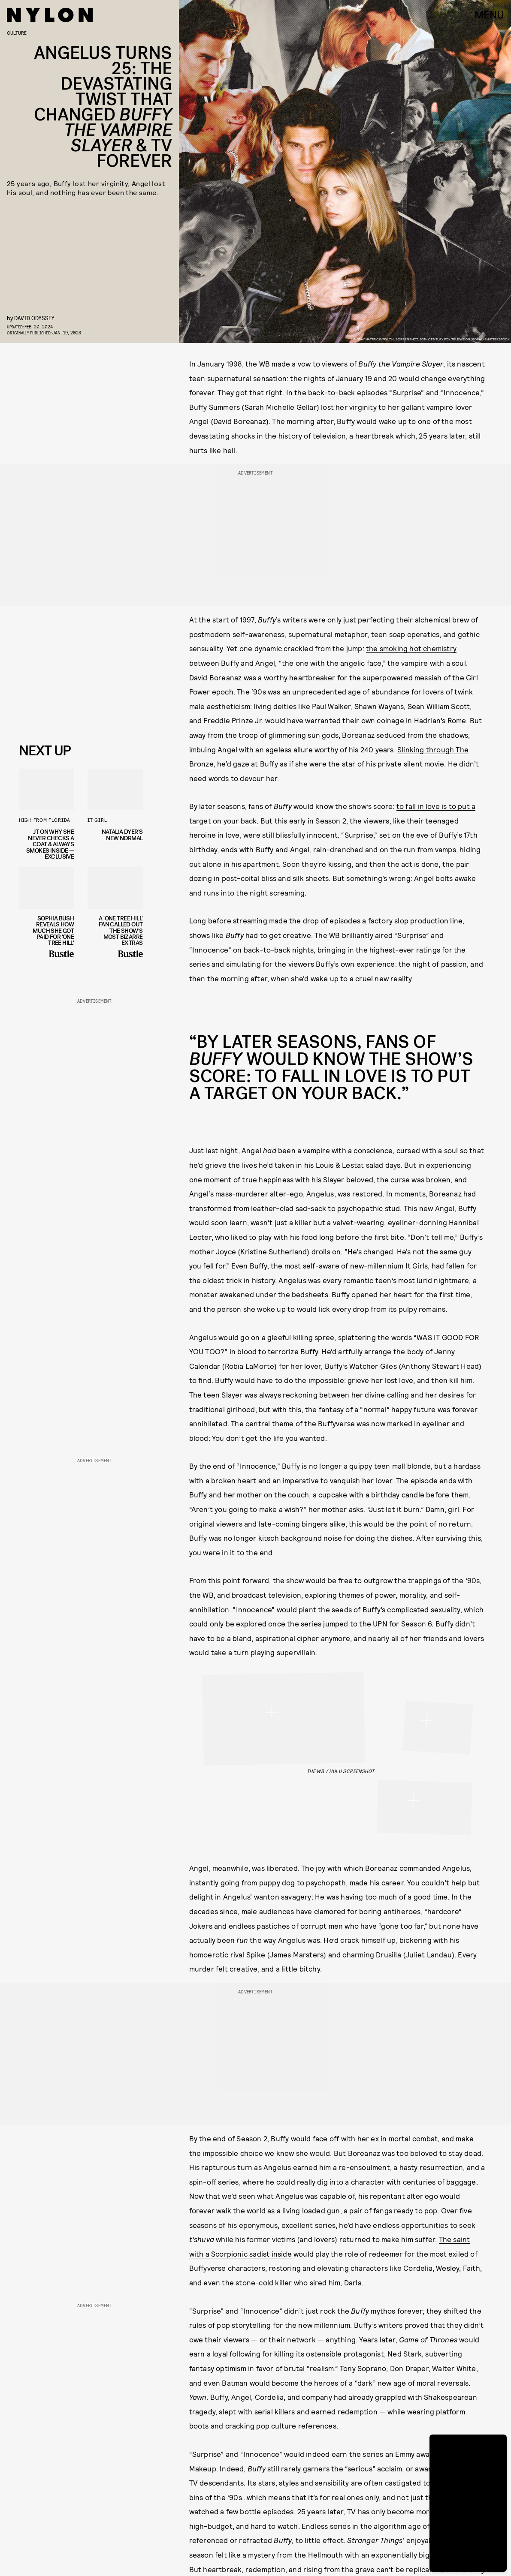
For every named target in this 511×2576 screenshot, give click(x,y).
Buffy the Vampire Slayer (400, 363)
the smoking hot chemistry (411, 648)
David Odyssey (34, 318)
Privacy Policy (62, 720)
